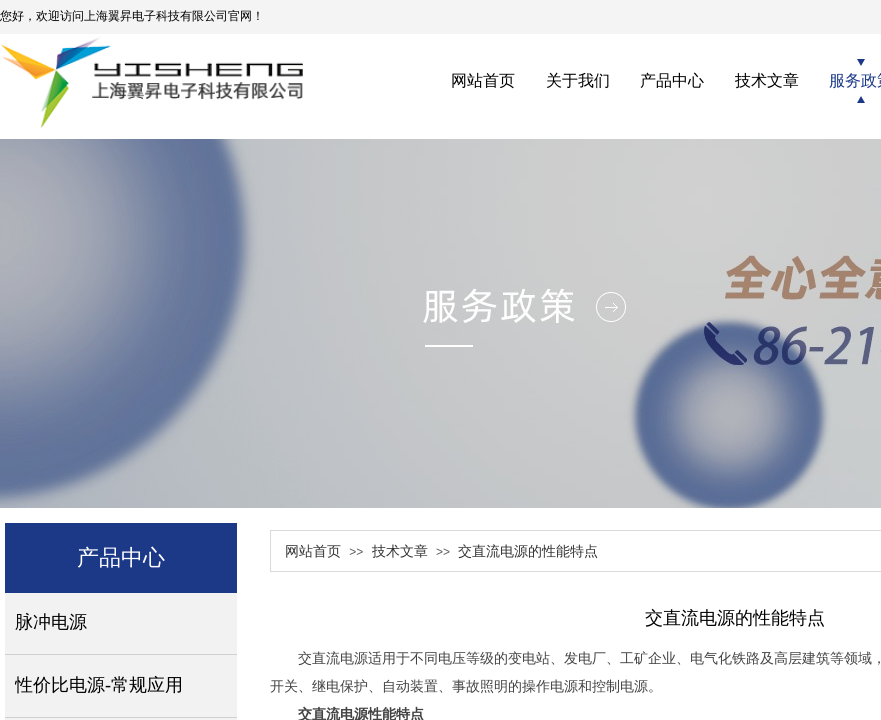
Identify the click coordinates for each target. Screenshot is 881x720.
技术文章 (400, 551)
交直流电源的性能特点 (528, 551)
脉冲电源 (51, 622)
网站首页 (313, 551)
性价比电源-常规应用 (99, 685)
